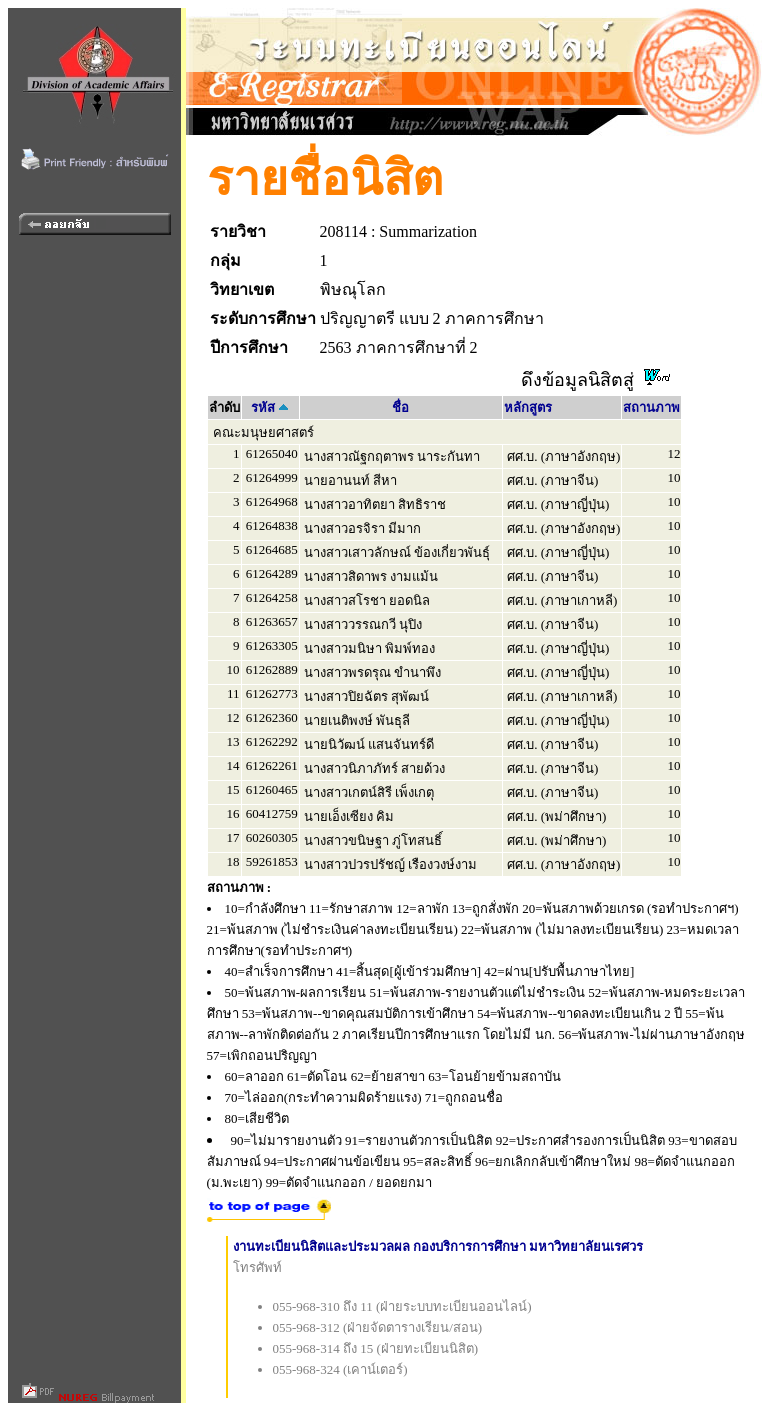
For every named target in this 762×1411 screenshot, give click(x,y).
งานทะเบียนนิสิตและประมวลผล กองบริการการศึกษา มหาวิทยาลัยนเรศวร (438, 1246)
